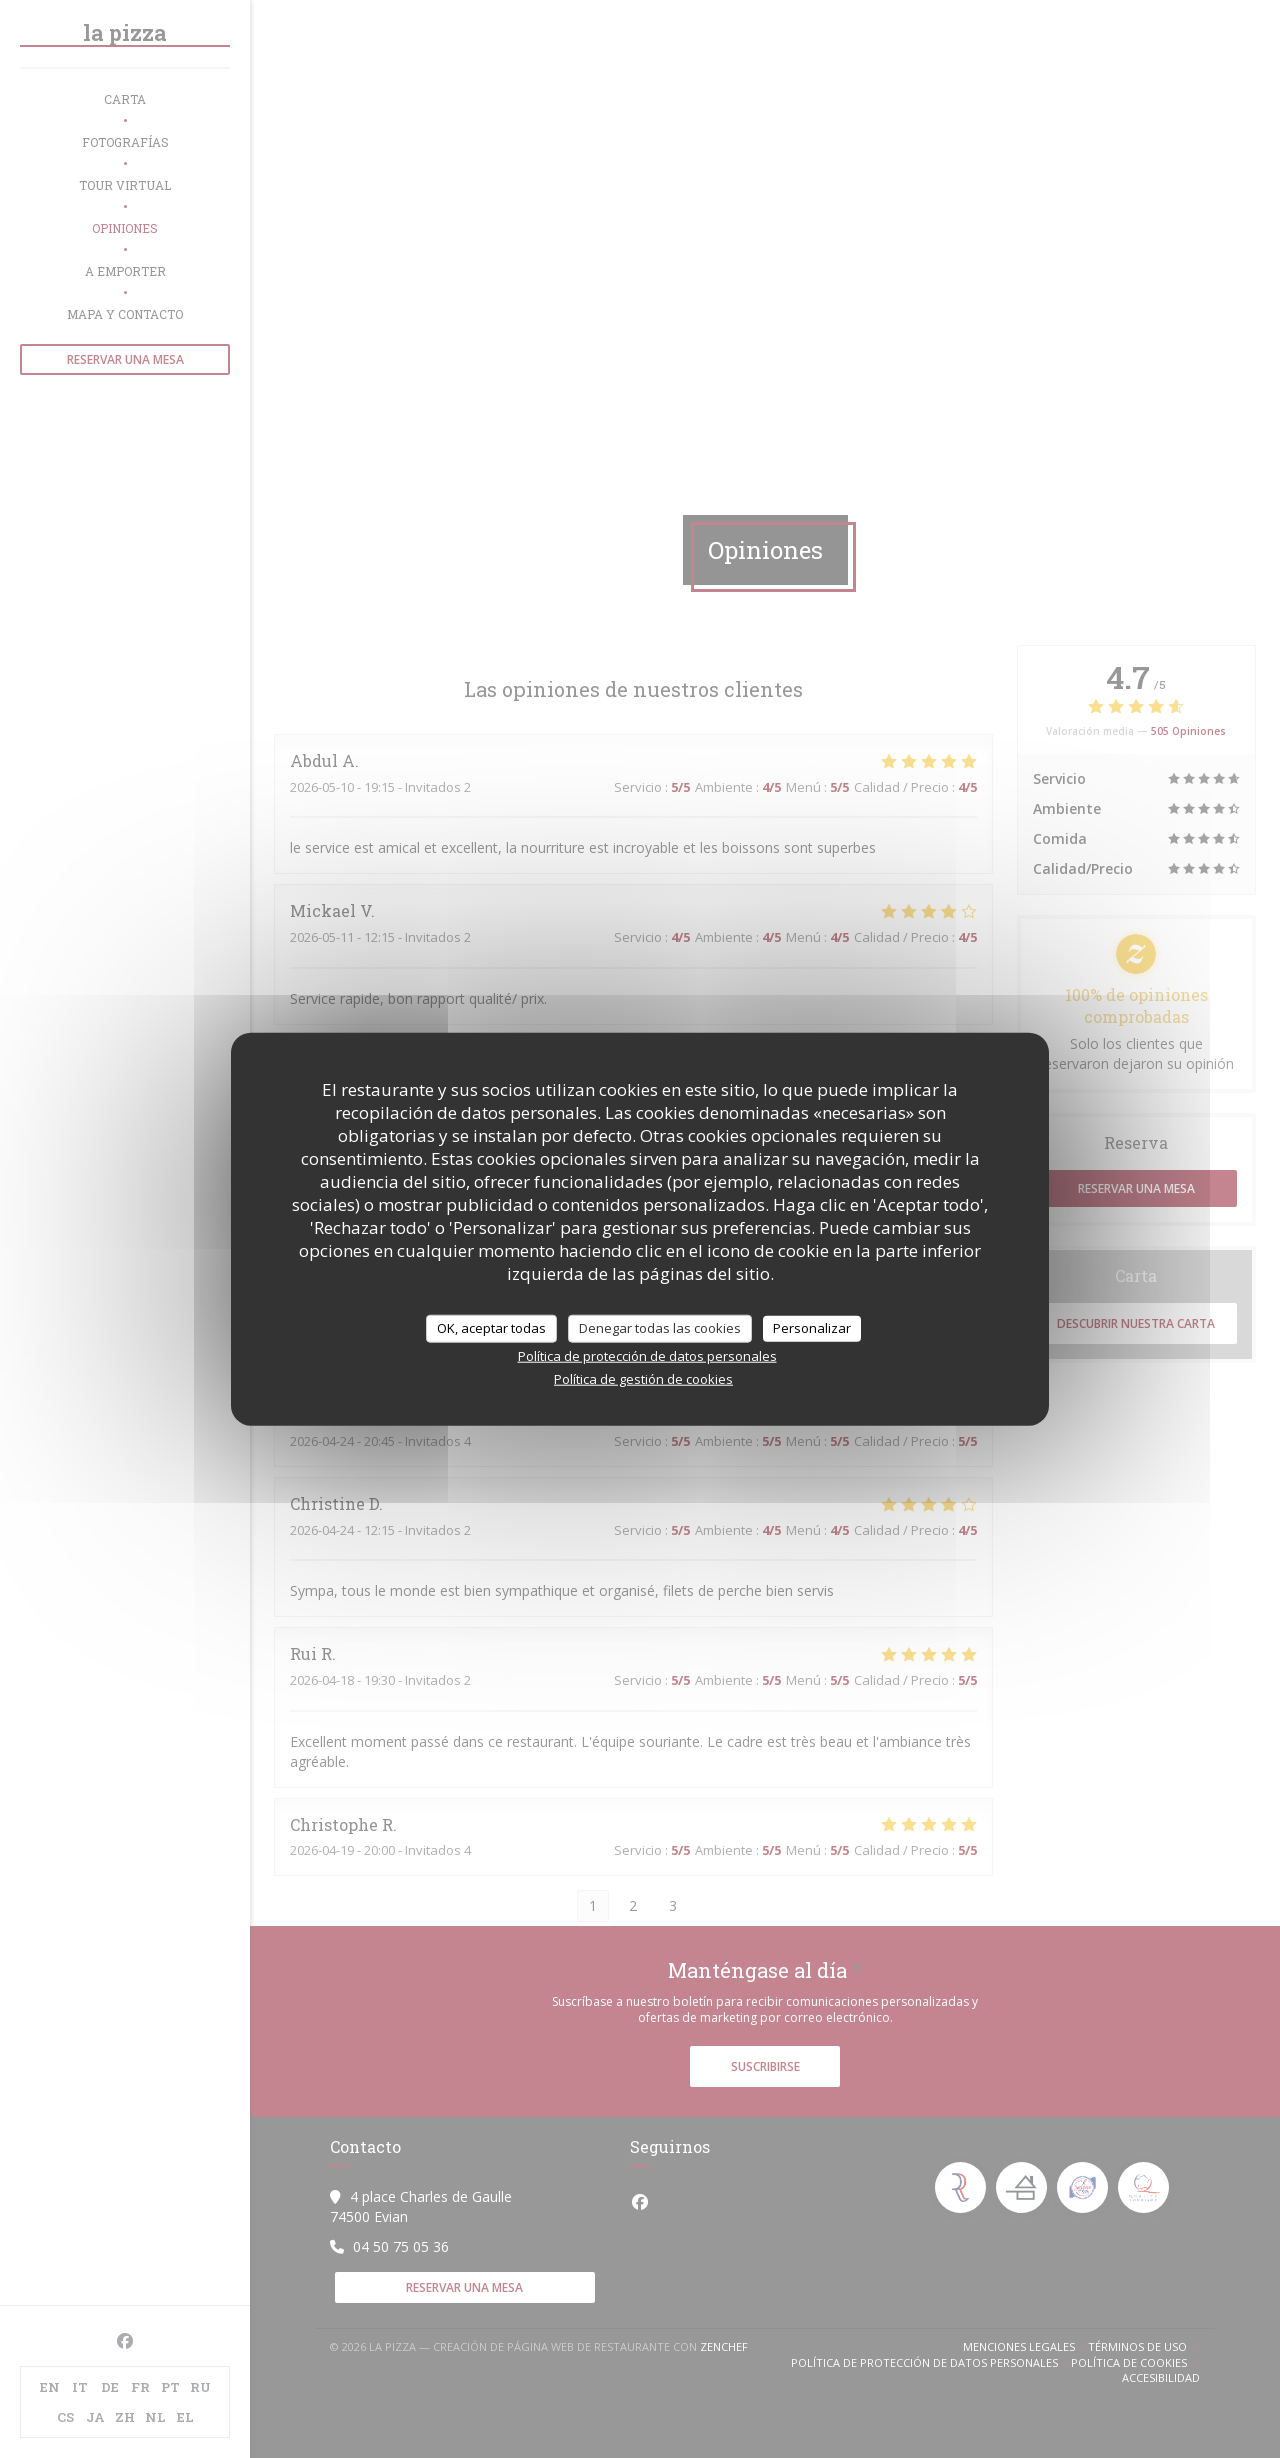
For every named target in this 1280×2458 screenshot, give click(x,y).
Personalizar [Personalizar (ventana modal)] (812, 1328)
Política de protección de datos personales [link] (647, 1355)
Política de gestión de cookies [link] (643, 1378)
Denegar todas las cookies (660, 1328)
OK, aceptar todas (491, 1328)
